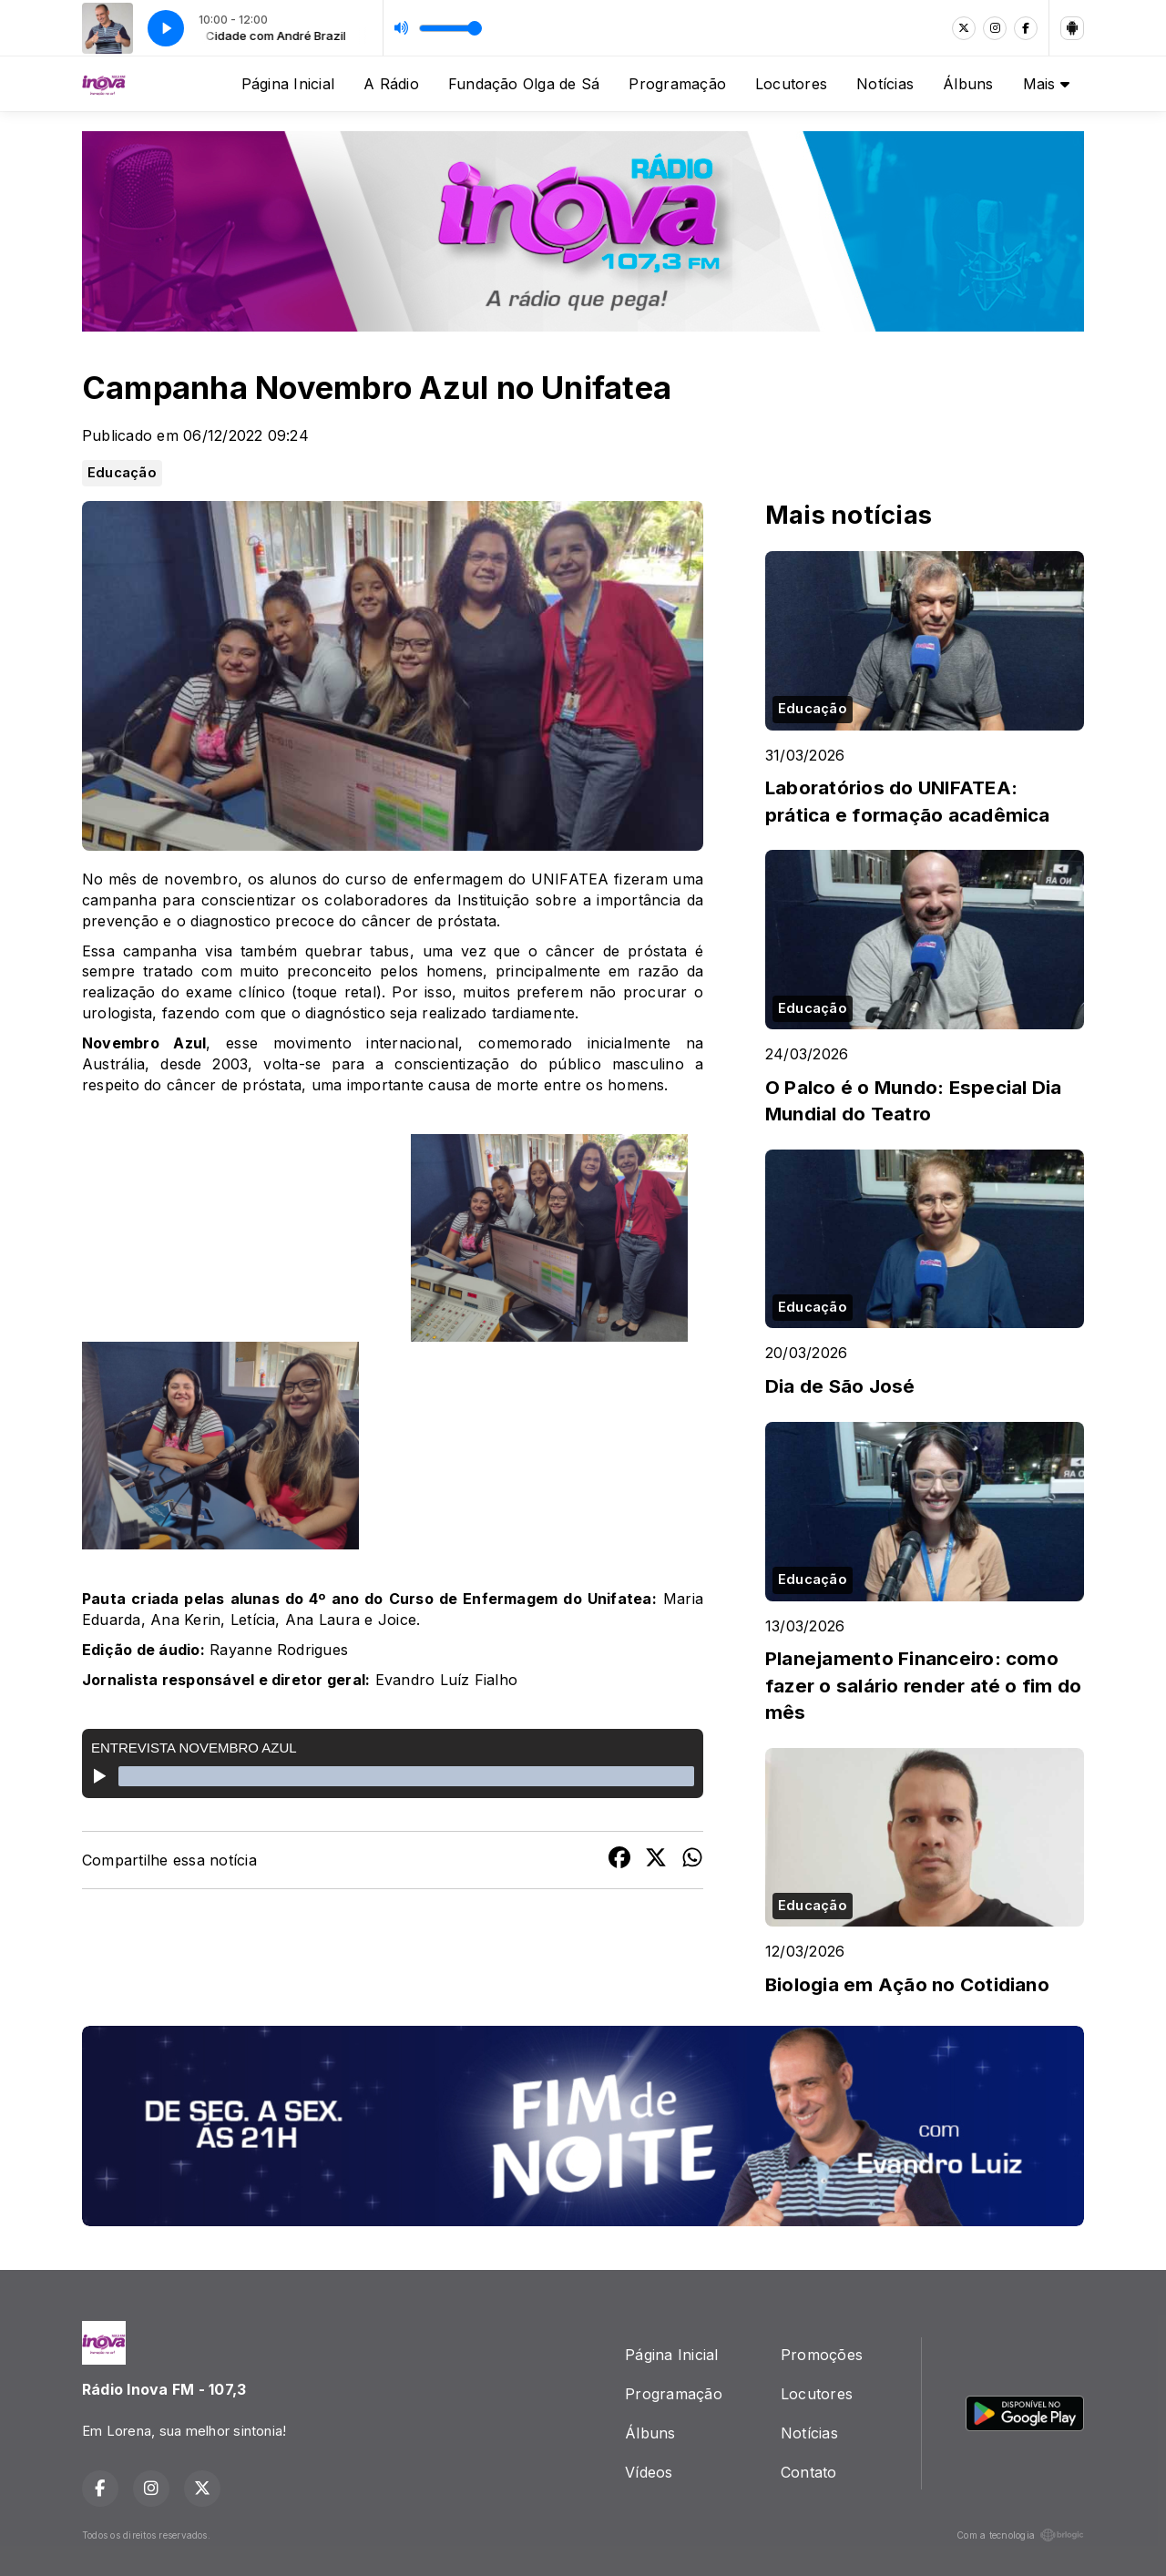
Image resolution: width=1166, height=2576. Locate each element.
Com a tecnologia (1020, 2535)
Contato (809, 2472)
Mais (1046, 84)
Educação (122, 473)
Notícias (885, 84)
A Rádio (391, 84)
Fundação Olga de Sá (524, 84)
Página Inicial (287, 84)
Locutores (791, 84)
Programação (677, 84)
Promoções (822, 2355)
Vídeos (648, 2472)
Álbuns (968, 84)
